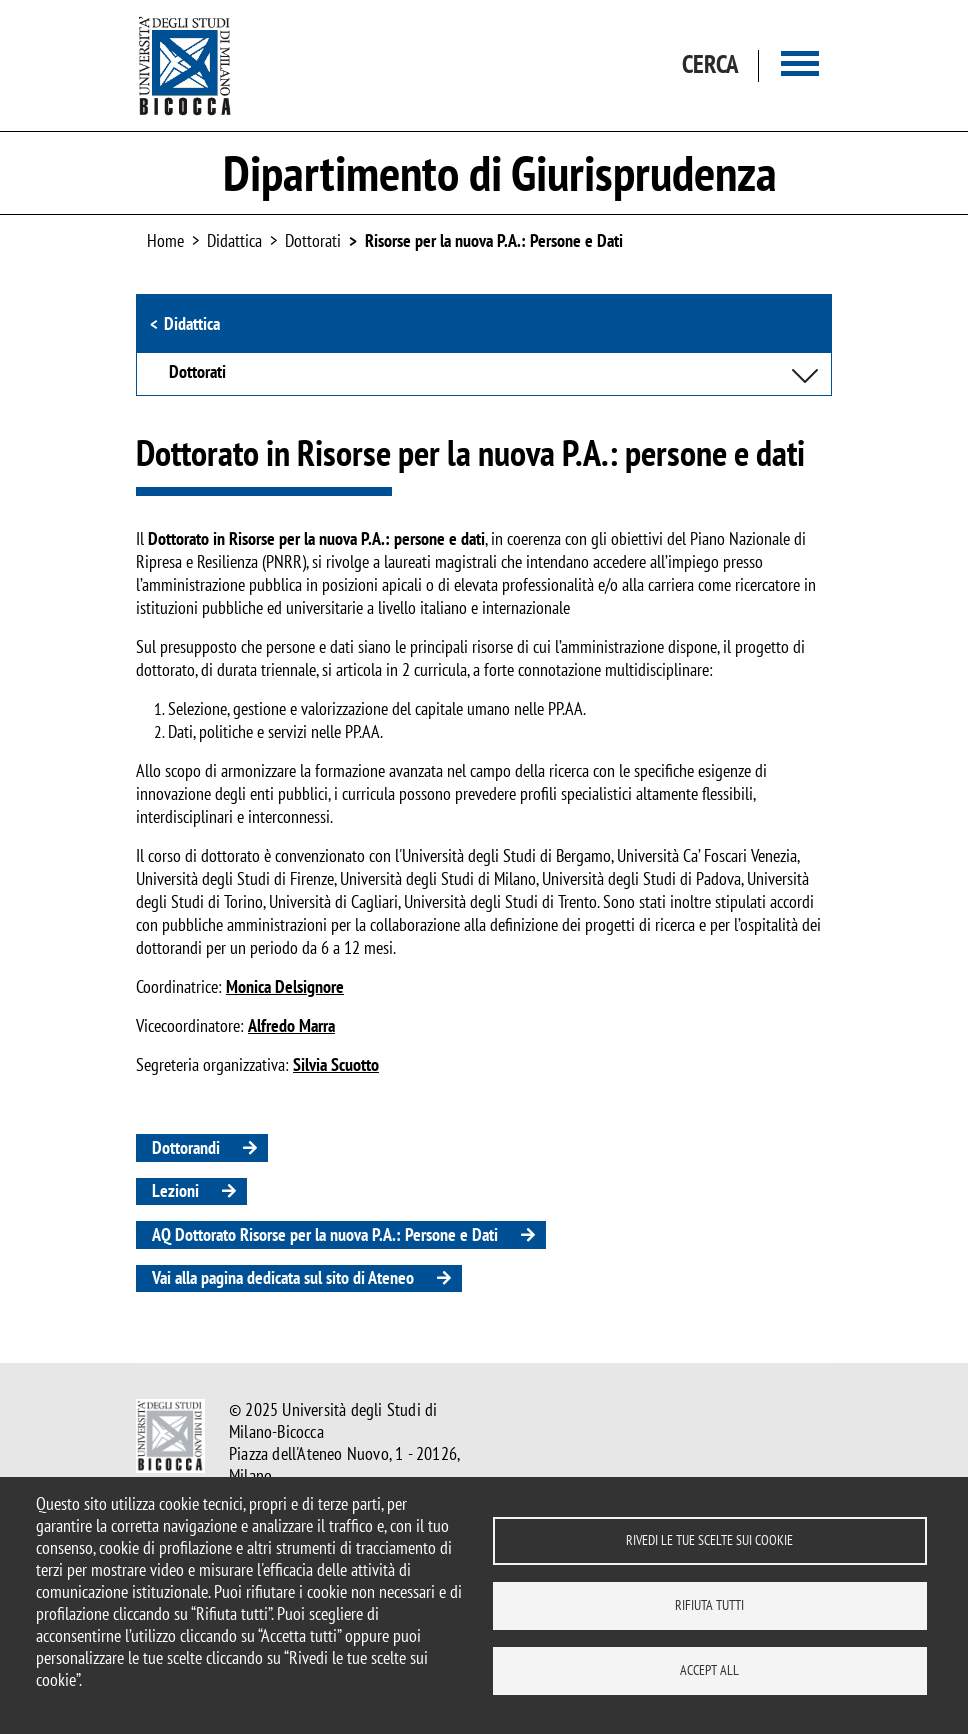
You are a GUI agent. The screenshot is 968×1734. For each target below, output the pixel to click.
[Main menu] (800, 65)
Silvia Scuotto (336, 1064)
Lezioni (175, 1190)
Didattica (192, 323)
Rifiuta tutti (709, 1605)
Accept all (709, 1670)
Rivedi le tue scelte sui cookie (709, 1540)
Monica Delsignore (285, 986)
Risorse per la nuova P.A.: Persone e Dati (494, 240)
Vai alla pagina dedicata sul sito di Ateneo (283, 1277)
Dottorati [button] (197, 373)
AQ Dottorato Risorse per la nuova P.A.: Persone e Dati (325, 1234)
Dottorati (313, 240)
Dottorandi (186, 1147)
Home (165, 240)
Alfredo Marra (291, 1025)
